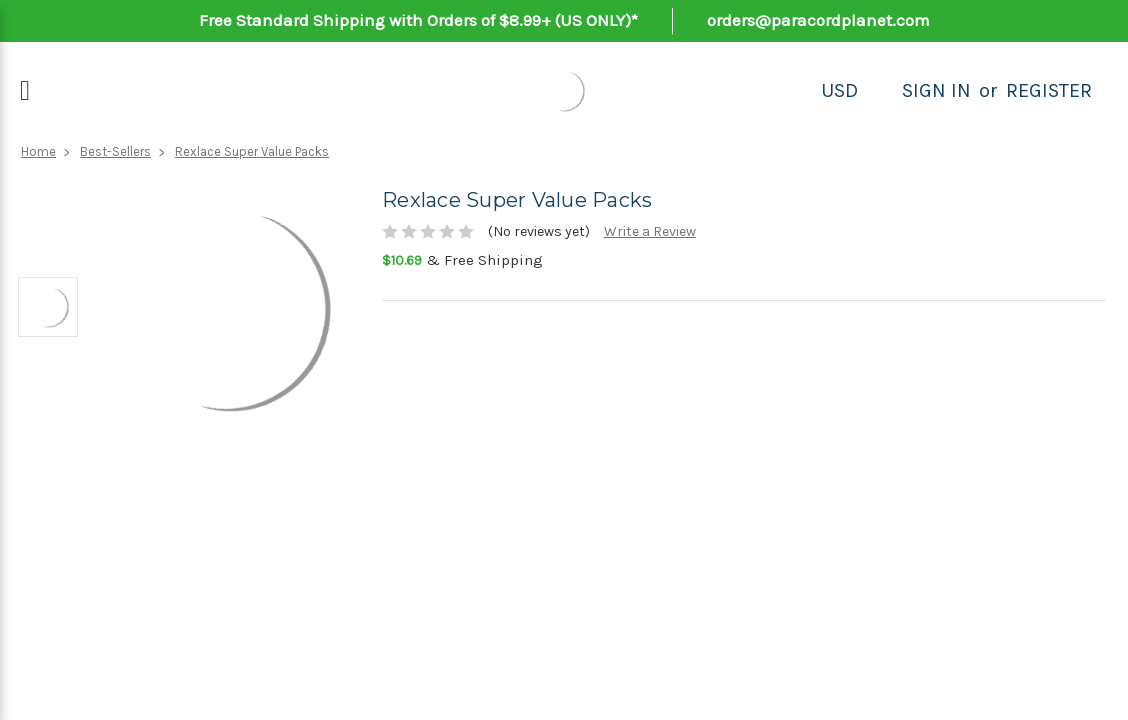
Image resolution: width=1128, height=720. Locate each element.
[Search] (880, 91)
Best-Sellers (115, 151)
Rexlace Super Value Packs (252, 151)
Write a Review (650, 231)
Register (1049, 90)
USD (839, 90)
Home (38, 151)
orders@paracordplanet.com (818, 20)
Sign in (936, 90)
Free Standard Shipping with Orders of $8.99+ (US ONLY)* (418, 20)
